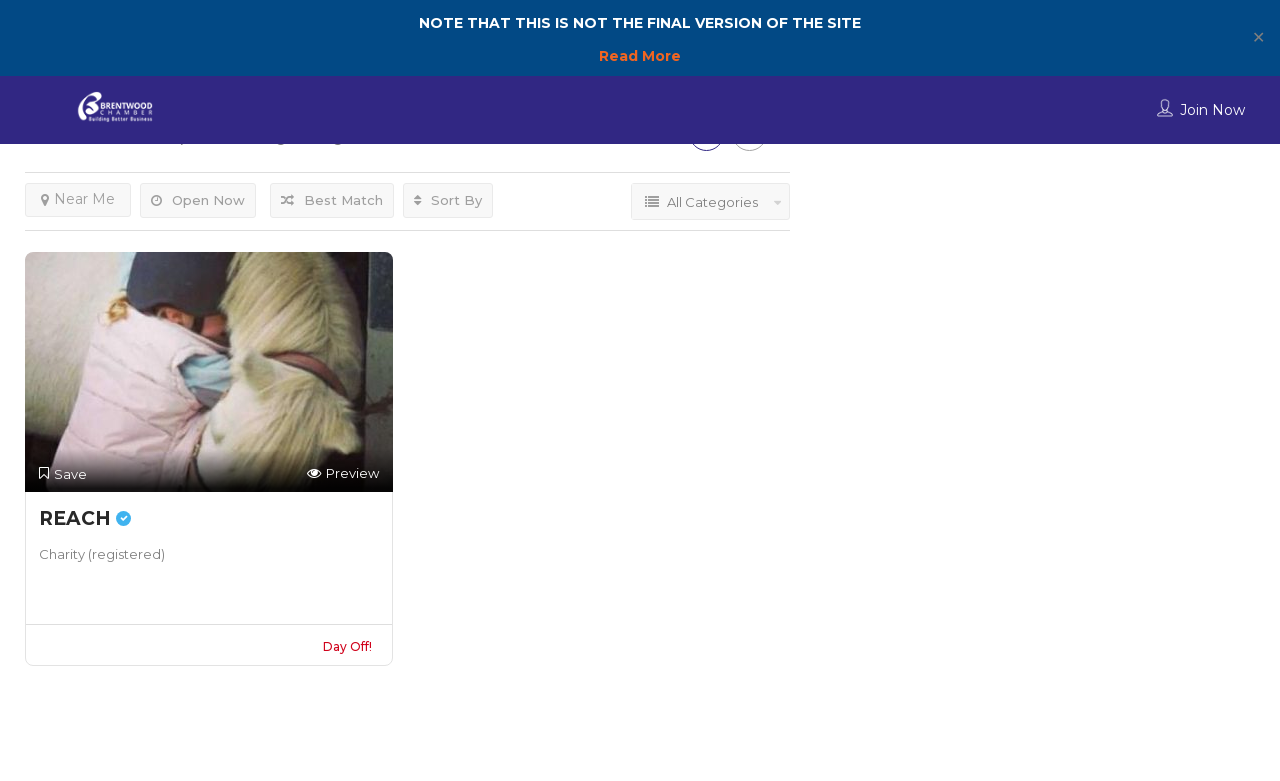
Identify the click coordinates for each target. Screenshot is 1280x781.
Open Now (198, 200)
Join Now (1212, 110)
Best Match (332, 200)
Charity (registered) (102, 554)
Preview (343, 473)
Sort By (448, 200)
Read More (640, 56)
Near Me (78, 199)
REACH (85, 518)
